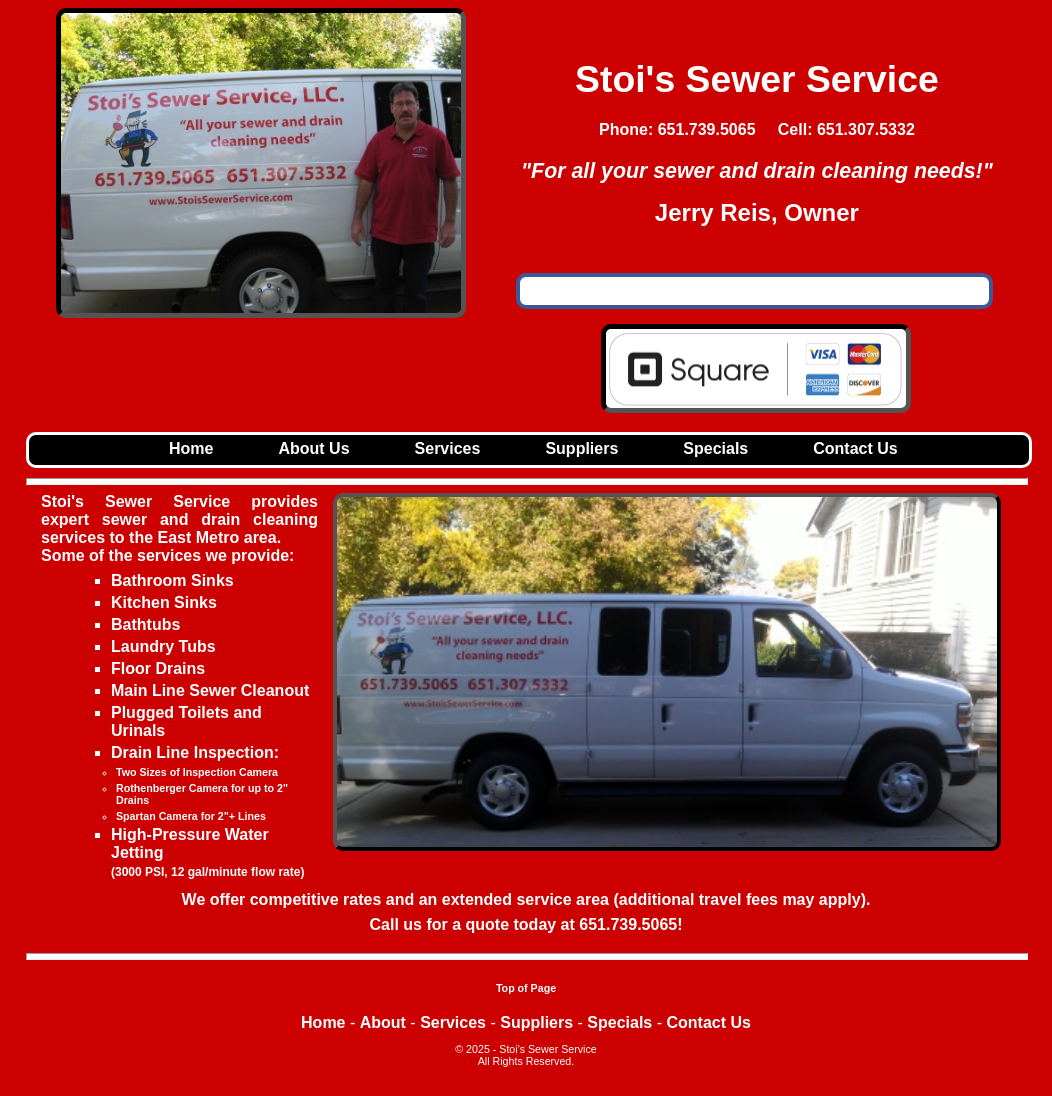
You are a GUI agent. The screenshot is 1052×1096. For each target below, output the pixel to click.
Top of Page (526, 988)
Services (448, 448)
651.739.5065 (628, 924)
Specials (715, 448)
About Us (313, 448)
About (383, 1022)
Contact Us (855, 448)
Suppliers (581, 448)
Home (191, 448)
